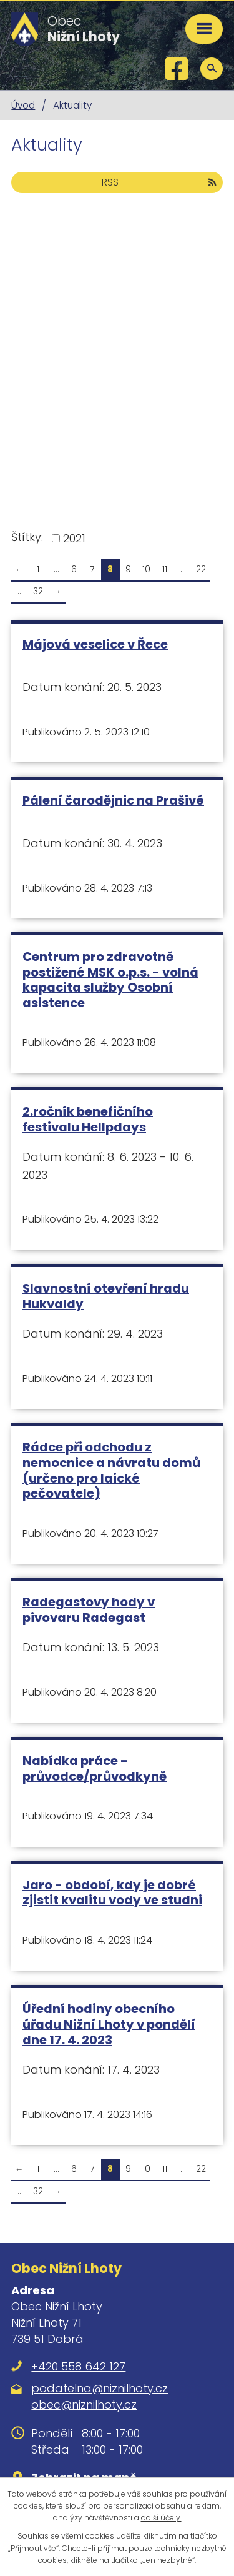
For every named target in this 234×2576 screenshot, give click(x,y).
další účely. (161, 2517)
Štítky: (27, 537)
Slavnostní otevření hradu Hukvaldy (105, 1296)
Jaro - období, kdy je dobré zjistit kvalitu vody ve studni (112, 1892)
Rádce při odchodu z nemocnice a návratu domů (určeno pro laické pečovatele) (111, 1470)
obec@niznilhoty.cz (84, 2404)
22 (201, 569)
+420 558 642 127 (78, 2366)
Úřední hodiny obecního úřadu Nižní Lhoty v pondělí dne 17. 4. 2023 (108, 2024)
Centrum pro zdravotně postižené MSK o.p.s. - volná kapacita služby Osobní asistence (110, 980)
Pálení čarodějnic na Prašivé (113, 800)
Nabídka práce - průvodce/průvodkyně (94, 1768)
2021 (74, 538)
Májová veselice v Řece (95, 644)
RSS (159, 182)
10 (146, 569)
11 (164, 569)
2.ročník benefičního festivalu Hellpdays (87, 1119)
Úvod (23, 105)
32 (38, 591)
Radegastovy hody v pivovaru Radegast (88, 1609)
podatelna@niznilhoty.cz (99, 2388)
